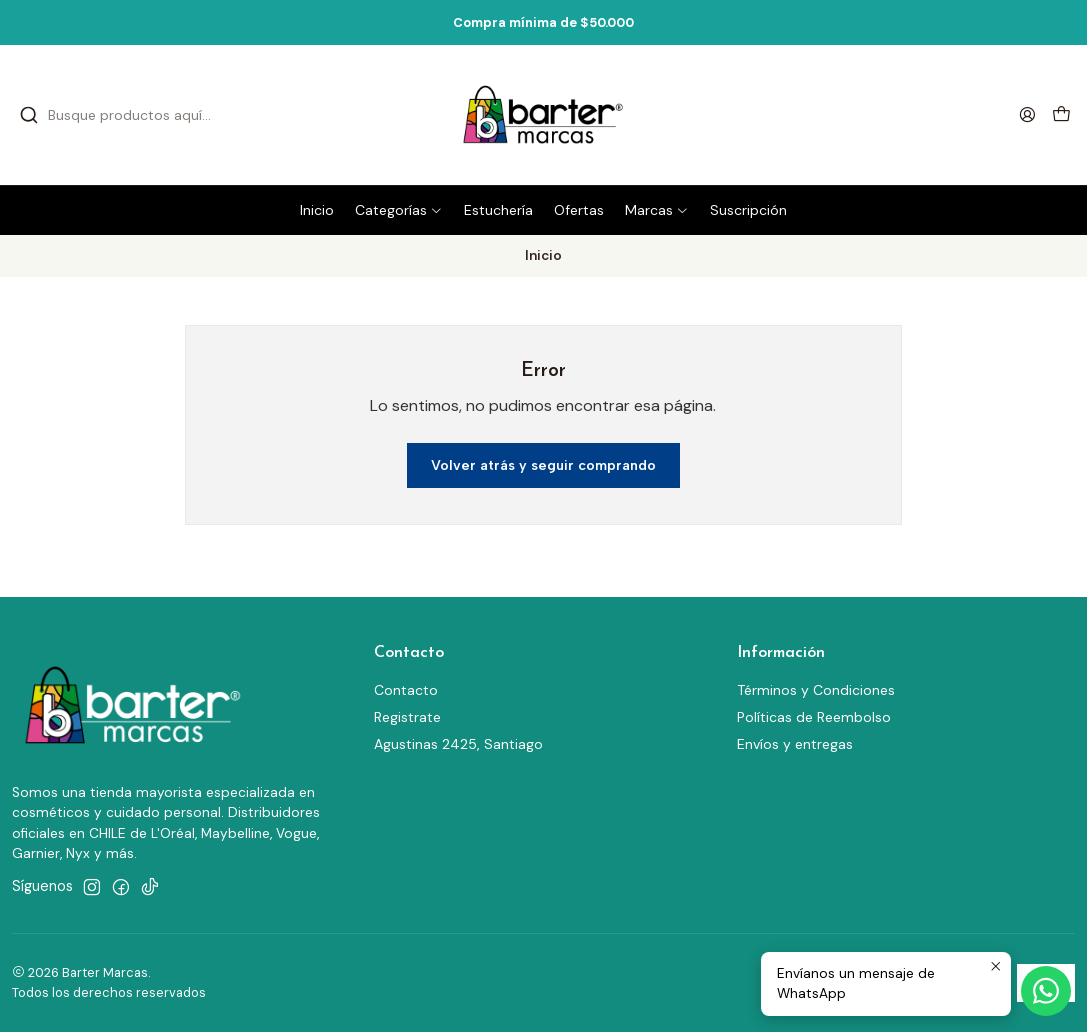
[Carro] (1061, 115)
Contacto (406, 690)
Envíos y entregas (795, 744)
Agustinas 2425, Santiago (458, 744)
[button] (399, 210)
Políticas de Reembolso (814, 717)
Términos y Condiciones (816, 690)
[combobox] (181, 115)
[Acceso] (1027, 114)
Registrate (407, 717)
